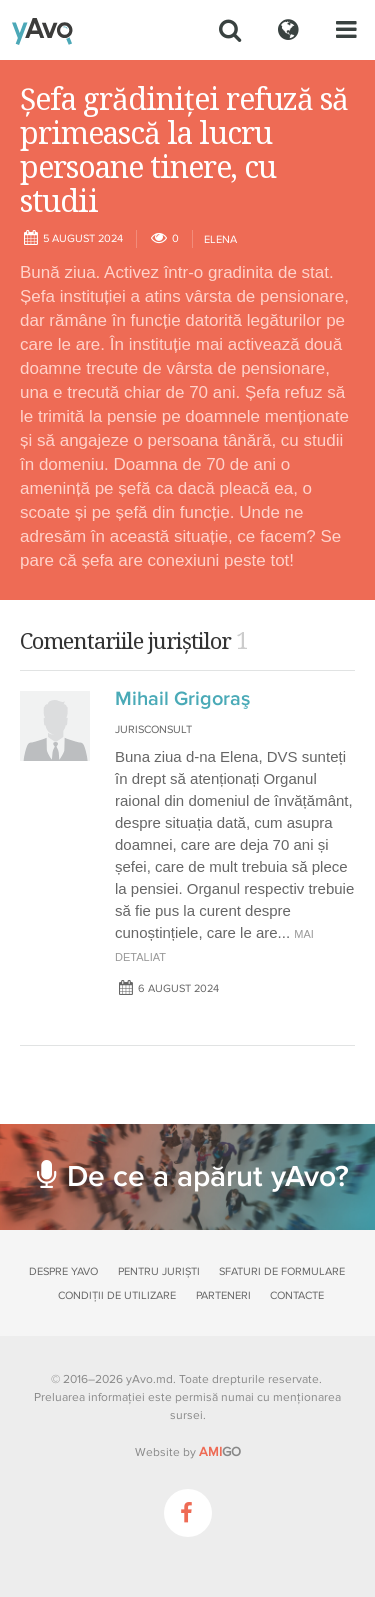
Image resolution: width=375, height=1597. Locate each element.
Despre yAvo (63, 1271)
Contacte (297, 1295)
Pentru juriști (159, 1271)
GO (220, 1452)
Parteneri (223, 1295)
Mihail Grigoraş (182, 699)
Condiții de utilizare (117, 1295)
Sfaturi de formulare (282, 1271)
